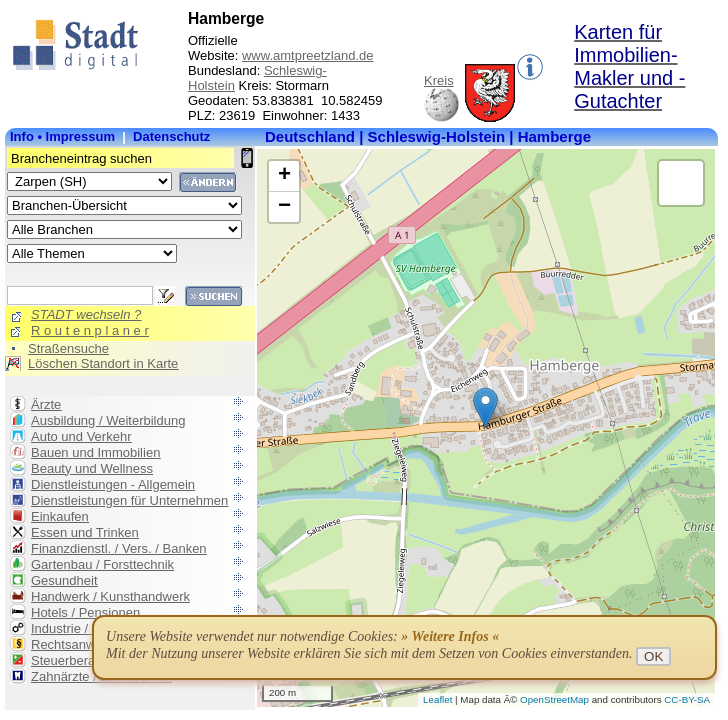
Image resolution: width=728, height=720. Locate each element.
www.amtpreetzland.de (308, 55)
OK (653, 656)
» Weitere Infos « (450, 636)
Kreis (439, 80)
